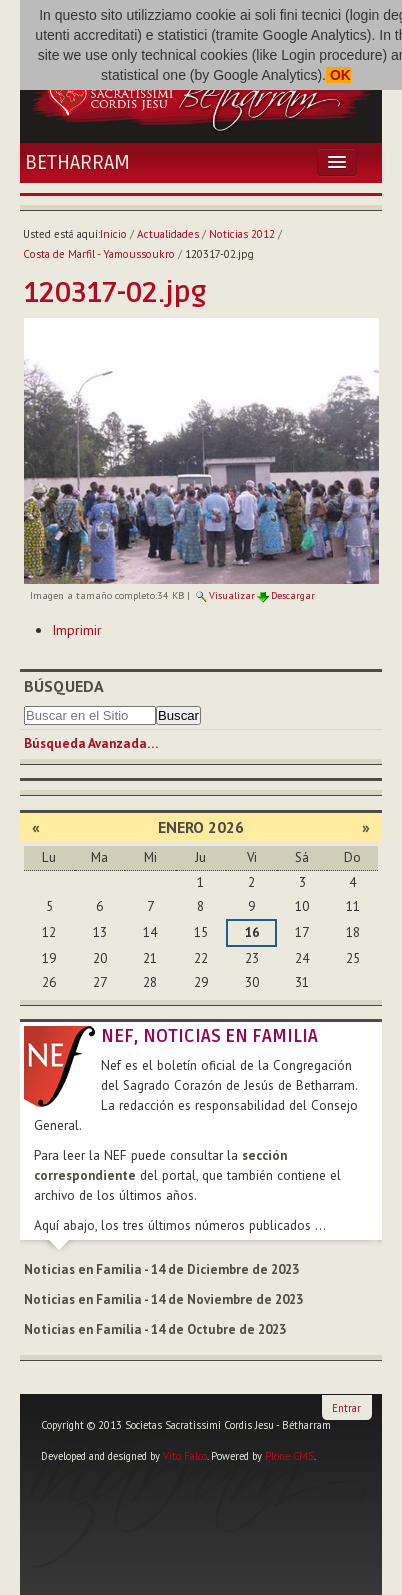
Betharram (77, 163)
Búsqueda (64, 686)
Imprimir (77, 630)
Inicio (113, 234)
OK (338, 75)
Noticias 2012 (242, 234)
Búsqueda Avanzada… (91, 743)
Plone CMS (289, 1456)
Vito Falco (185, 1456)
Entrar (346, 1408)
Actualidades (168, 234)
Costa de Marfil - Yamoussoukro (99, 254)
